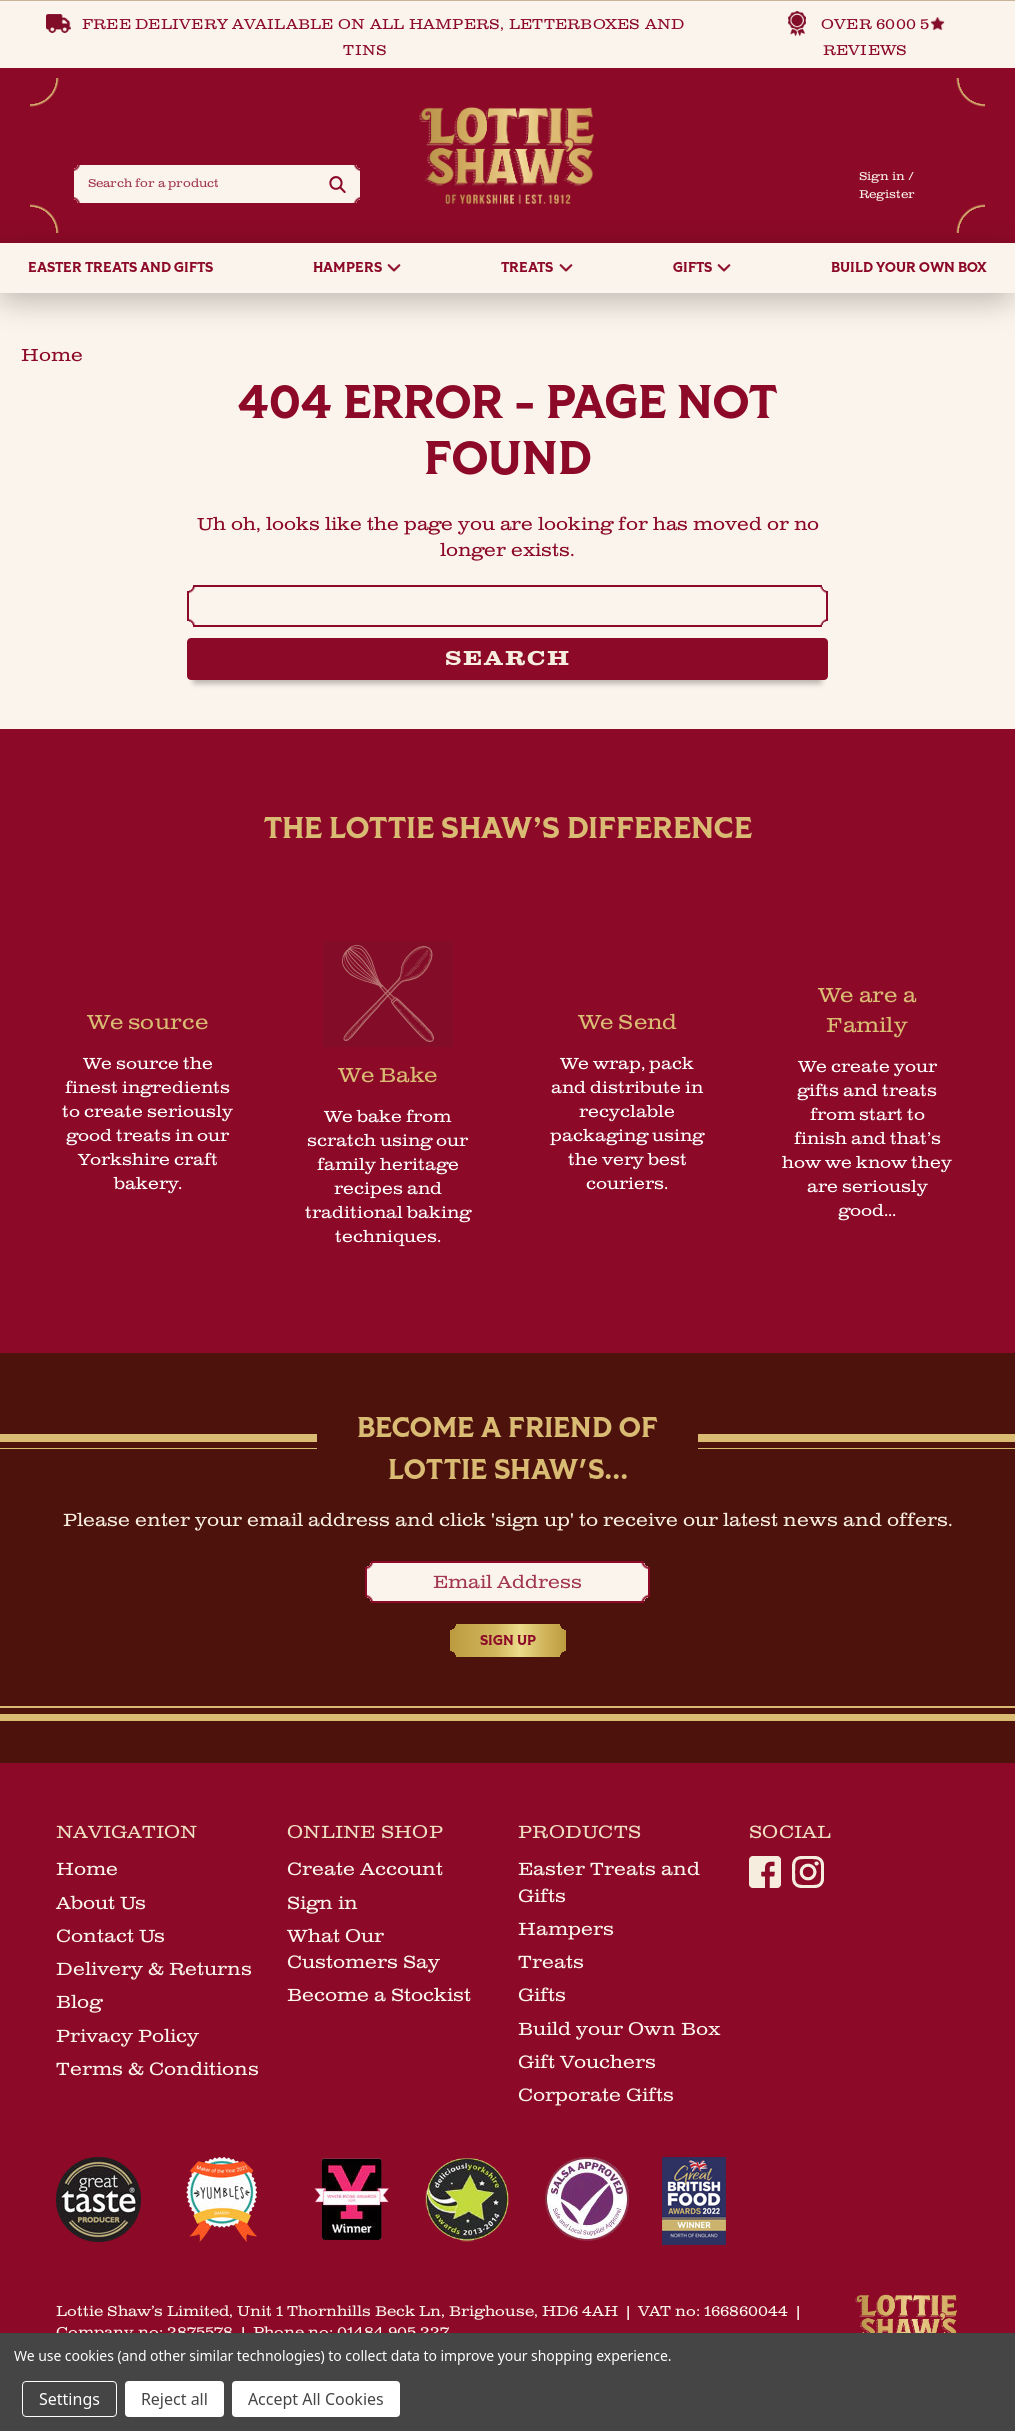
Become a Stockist (379, 1999)
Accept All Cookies (316, 2399)
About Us (101, 1907)
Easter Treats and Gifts (120, 272)
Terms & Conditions (157, 2073)
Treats (536, 272)
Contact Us (110, 1940)
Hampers (357, 272)
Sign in (881, 178)
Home (87, 1873)
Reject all (174, 2399)
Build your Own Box (909, 272)
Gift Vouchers (587, 2066)
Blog (79, 2006)
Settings (69, 2399)
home (52, 359)
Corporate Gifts (596, 2099)
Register (885, 196)
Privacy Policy (127, 2040)
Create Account (365, 1873)
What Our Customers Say (363, 1953)
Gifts (702, 272)
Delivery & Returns (154, 1973)
